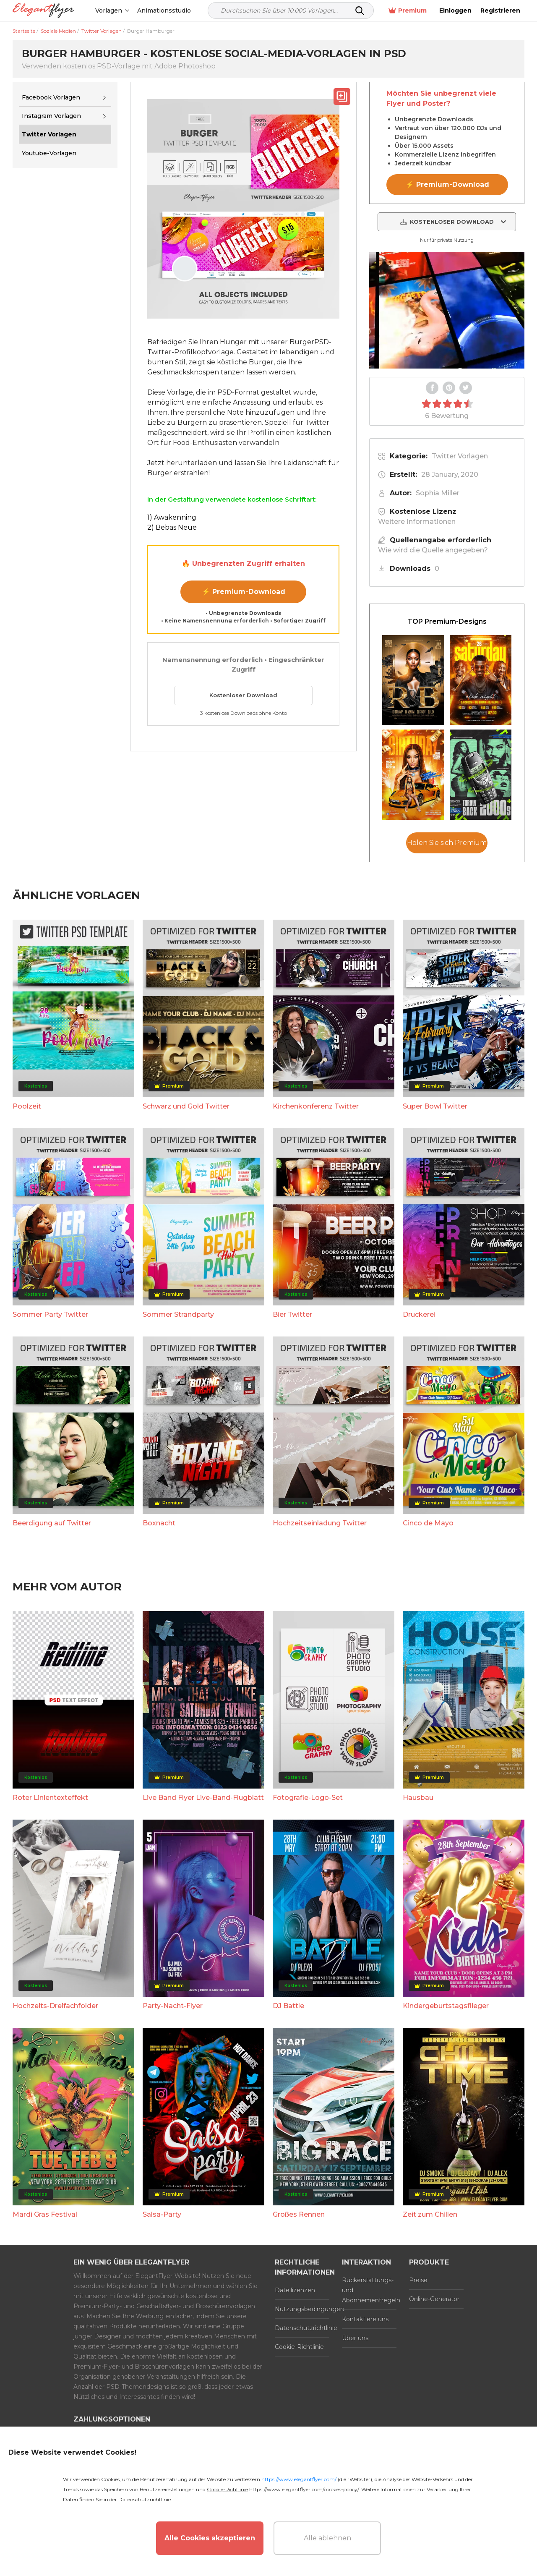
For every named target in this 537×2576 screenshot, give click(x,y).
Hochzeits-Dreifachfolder (55, 2006)
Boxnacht (159, 1523)
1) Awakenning (171, 517)
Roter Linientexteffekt (50, 1798)
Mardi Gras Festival (45, 2214)
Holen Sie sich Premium (447, 843)
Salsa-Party (162, 2214)
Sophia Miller (437, 493)
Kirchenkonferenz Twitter (316, 1106)
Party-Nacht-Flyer (173, 2006)
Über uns (355, 2338)
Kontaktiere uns (365, 2319)
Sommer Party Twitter (50, 1314)
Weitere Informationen (417, 522)
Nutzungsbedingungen (302, 2309)
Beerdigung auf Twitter (52, 1523)
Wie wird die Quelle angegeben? (433, 550)
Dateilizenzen (295, 2290)
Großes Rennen (299, 2214)
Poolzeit (27, 1106)
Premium (407, 11)
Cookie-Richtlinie (299, 2347)
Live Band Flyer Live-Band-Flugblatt (203, 1798)
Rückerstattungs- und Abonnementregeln (369, 2290)
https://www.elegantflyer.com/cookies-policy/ (304, 2489)
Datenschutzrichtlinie (302, 2328)
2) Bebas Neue (172, 527)
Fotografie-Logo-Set (308, 1798)
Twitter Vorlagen (460, 456)
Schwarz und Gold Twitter (186, 1106)
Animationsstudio (164, 10)
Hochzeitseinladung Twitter (320, 1523)
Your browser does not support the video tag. (446, 310)
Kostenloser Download (243, 695)
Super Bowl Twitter (435, 1106)
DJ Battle (288, 2006)
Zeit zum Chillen (430, 2214)
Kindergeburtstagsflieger (446, 2006)
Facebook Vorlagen (51, 97)
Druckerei (419, 1314)
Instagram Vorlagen (51, 116)
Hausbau (418, 1798)
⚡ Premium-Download (243, 592)
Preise (418, 2280)
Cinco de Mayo (428, 1523)
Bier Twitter (292, 1314)
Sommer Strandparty (178, 1314)
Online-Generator (434, 2299)
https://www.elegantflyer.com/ (298, 2479)
